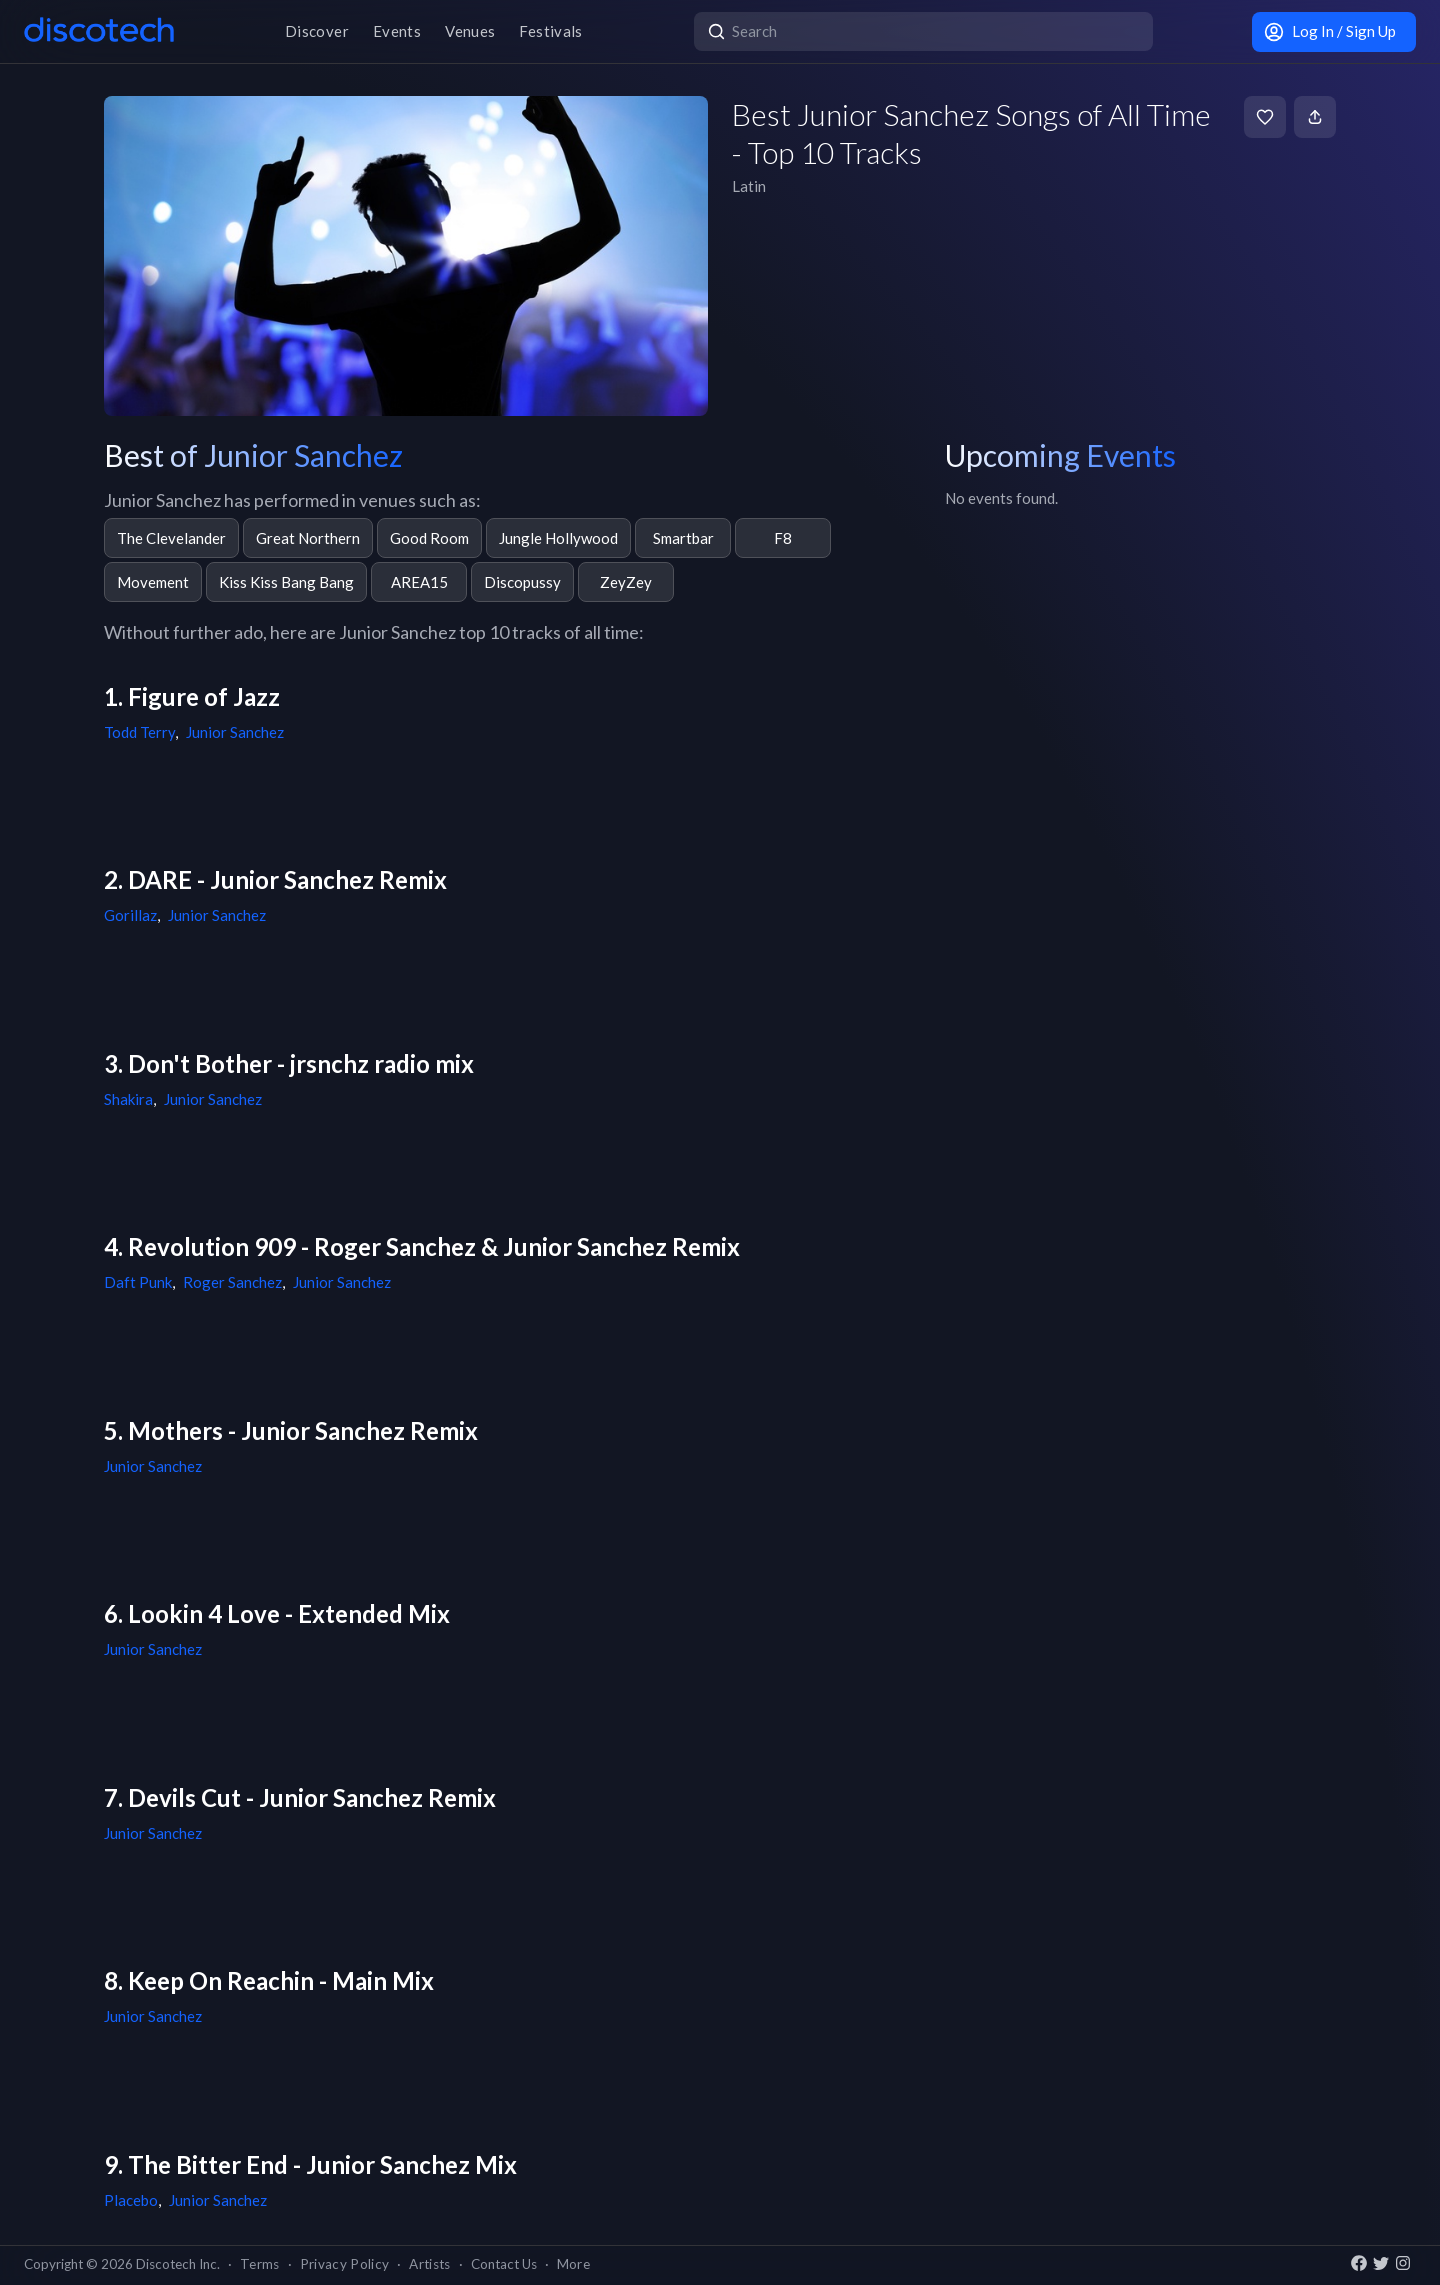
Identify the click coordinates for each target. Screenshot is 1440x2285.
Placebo (131, 2200)
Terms (260, 2264)
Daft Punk (138, 1282)
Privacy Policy (345, 2264)
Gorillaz (130, 915)
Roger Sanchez (232, 1282)
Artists (429, 2264)
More (573, 2264)
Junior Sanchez (235, 732)
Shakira (128, 1099)
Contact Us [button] (504, 2264)
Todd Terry (139, 732)
